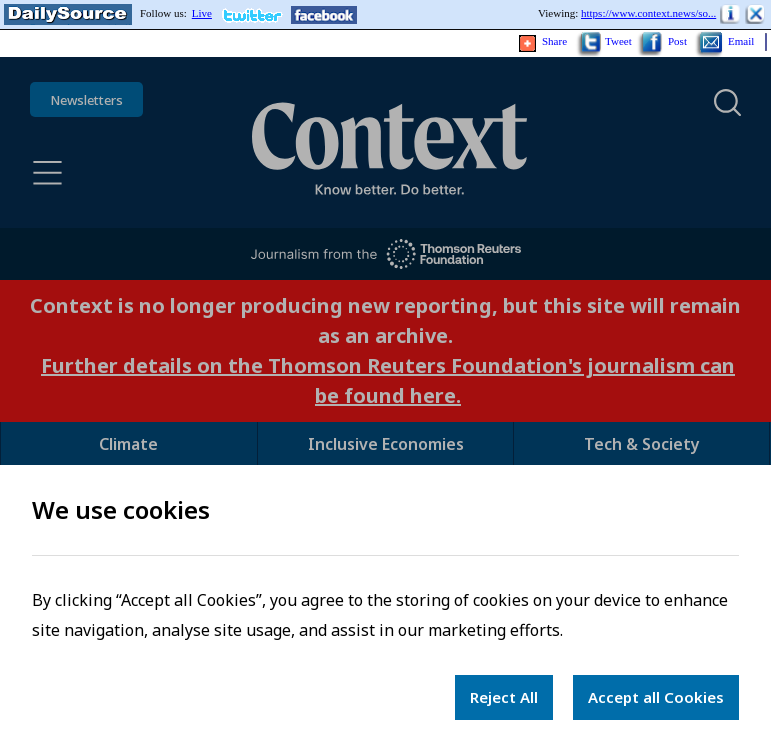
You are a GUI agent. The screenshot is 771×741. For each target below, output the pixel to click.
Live (202, 13)
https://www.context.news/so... (648, 13)
